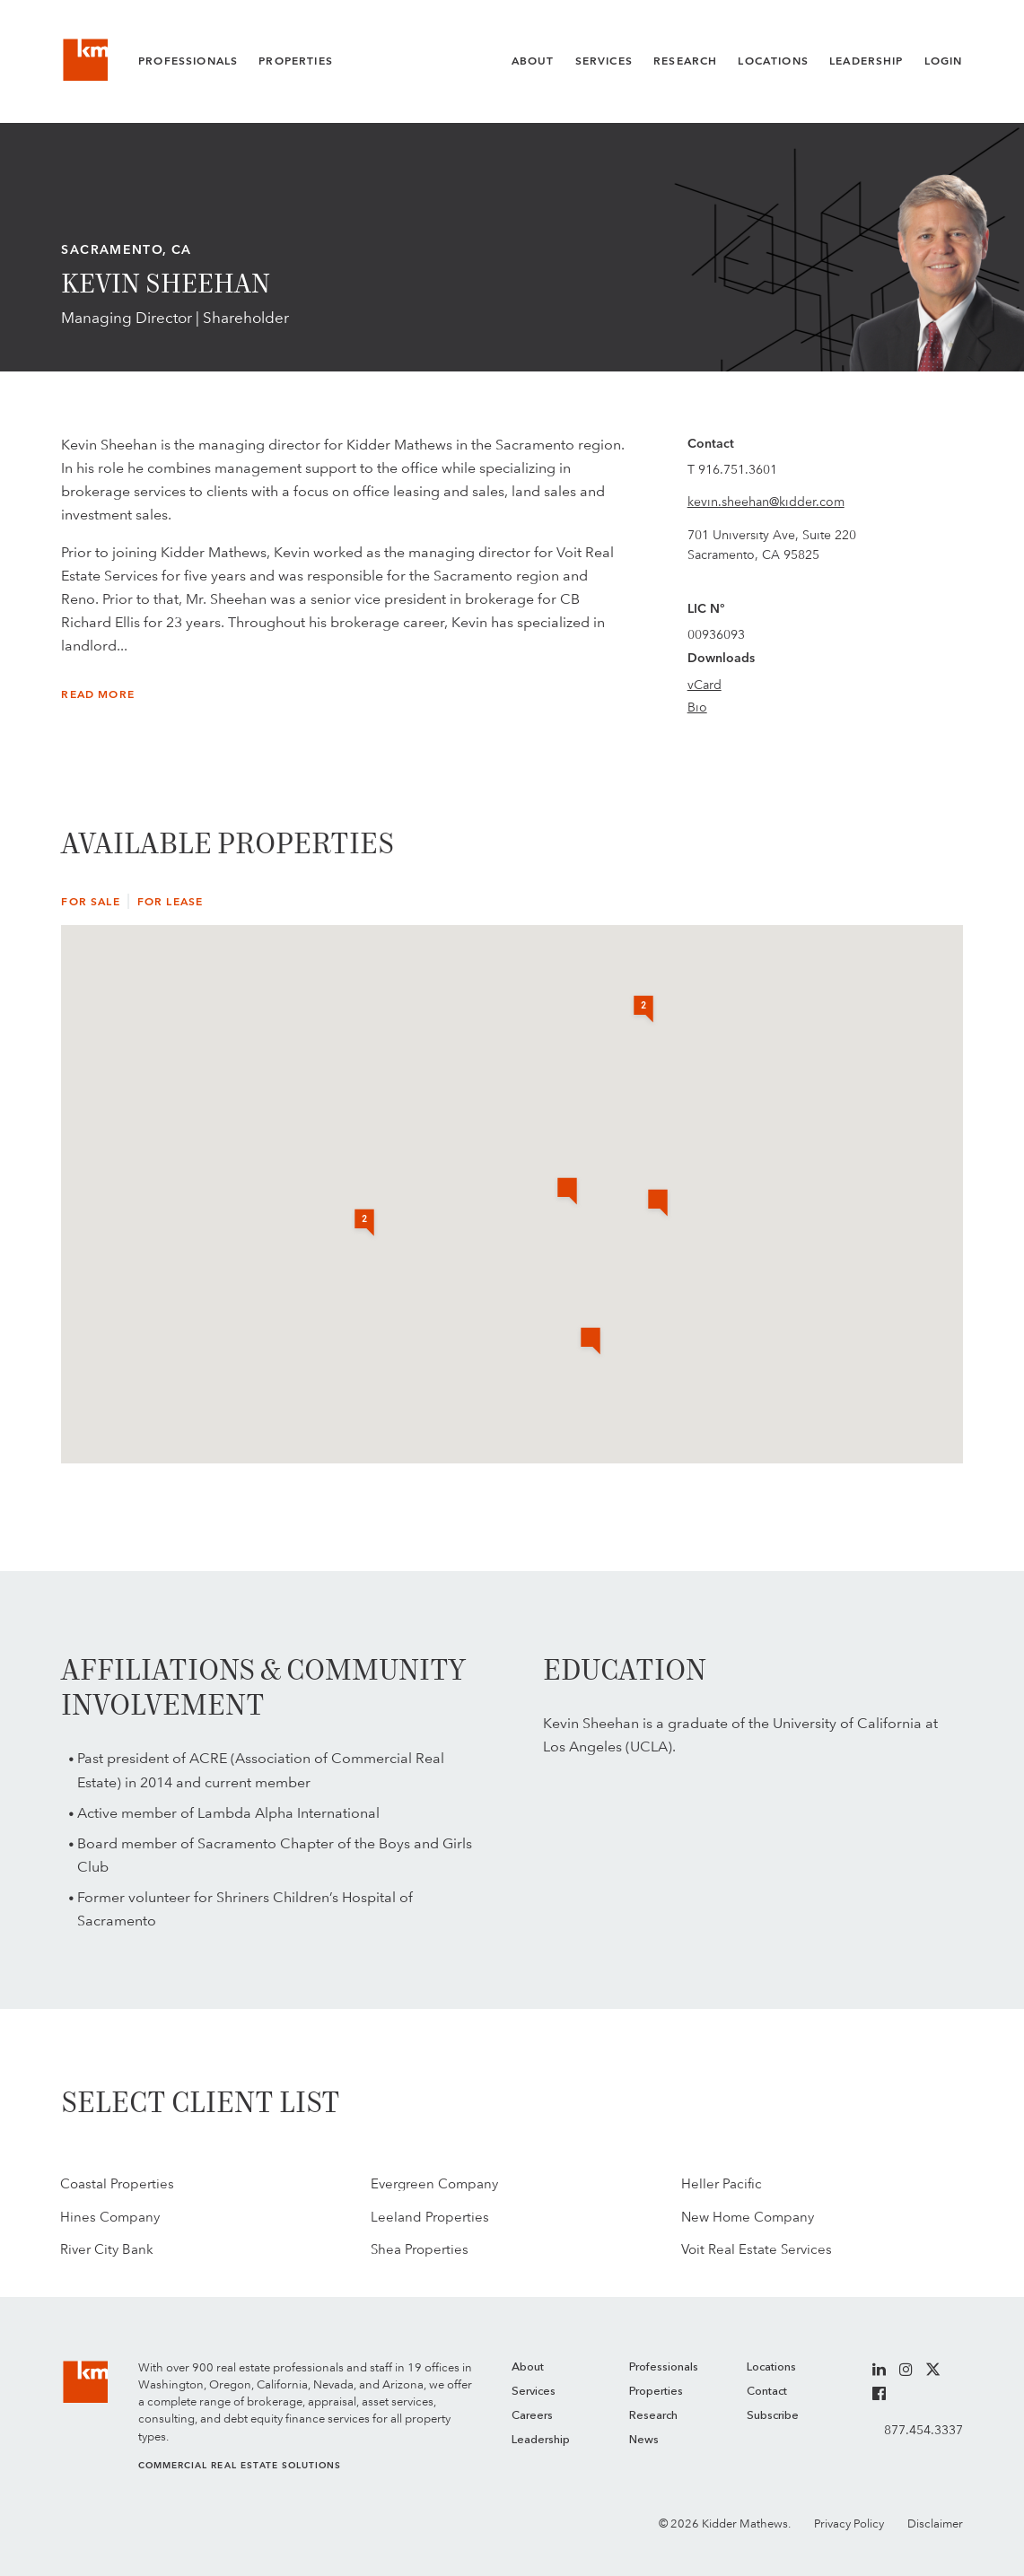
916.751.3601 (737, 469)
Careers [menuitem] (532, 2416)
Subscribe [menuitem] (773, 2416)
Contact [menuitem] (767, 2391)
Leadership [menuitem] (541, 2440)
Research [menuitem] (653, 2416)
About (533, 61)
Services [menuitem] (534, 2391)
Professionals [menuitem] (663, 2367)
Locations (773, 61)
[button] (658, 1204)
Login (943, 61)
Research (685, 61)
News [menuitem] (644, 2440)
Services (604, 61)
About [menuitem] (528, 2367)
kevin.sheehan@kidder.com (766, 501)
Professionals (188, 61)
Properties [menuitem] (656, 2391)
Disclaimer (935, 2523)
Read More (97, 694)
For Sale (90, 901)
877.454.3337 (923, 2430)
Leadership (866, 61)
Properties (295, 61)
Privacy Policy (849, 2523)
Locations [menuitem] (771, 2367)
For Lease (170, 901)
